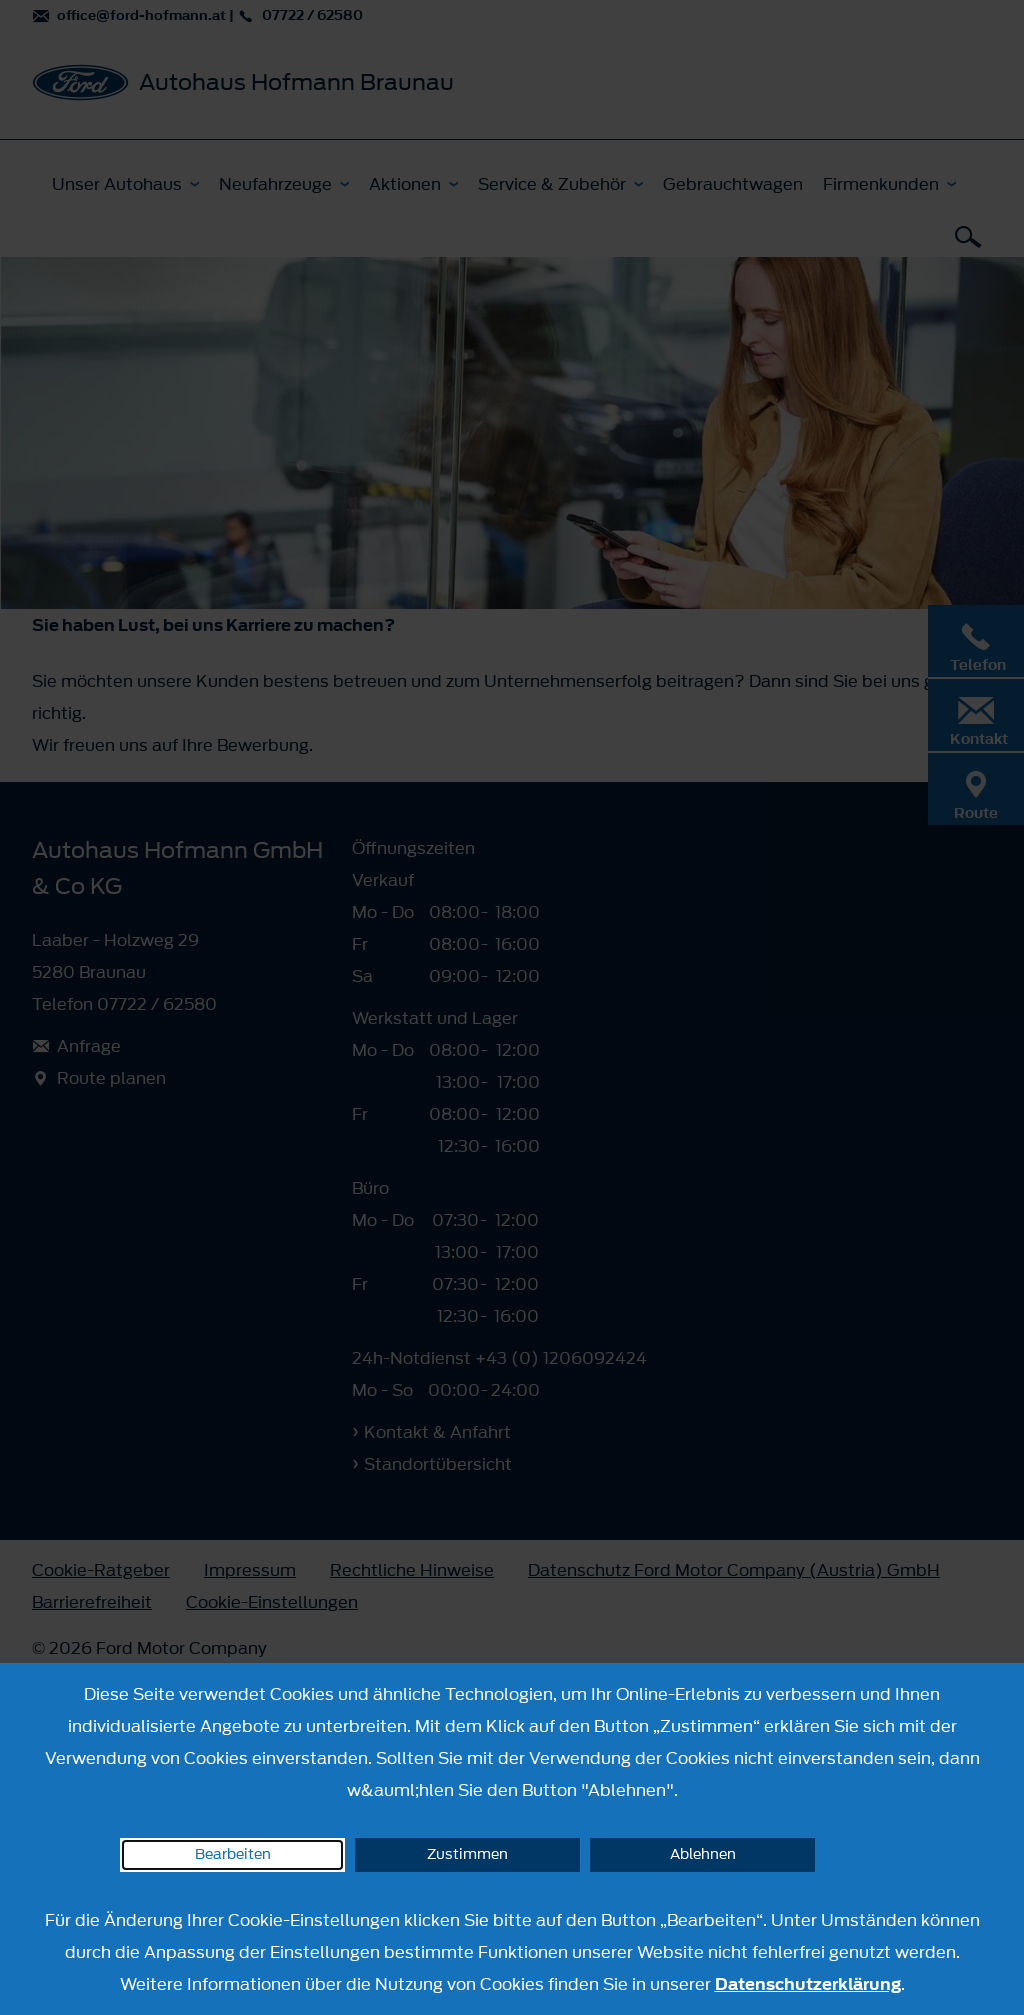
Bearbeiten (233, 1854)
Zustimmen (467, 1854)
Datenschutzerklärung (808, 1984)
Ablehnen (703, 1854)
